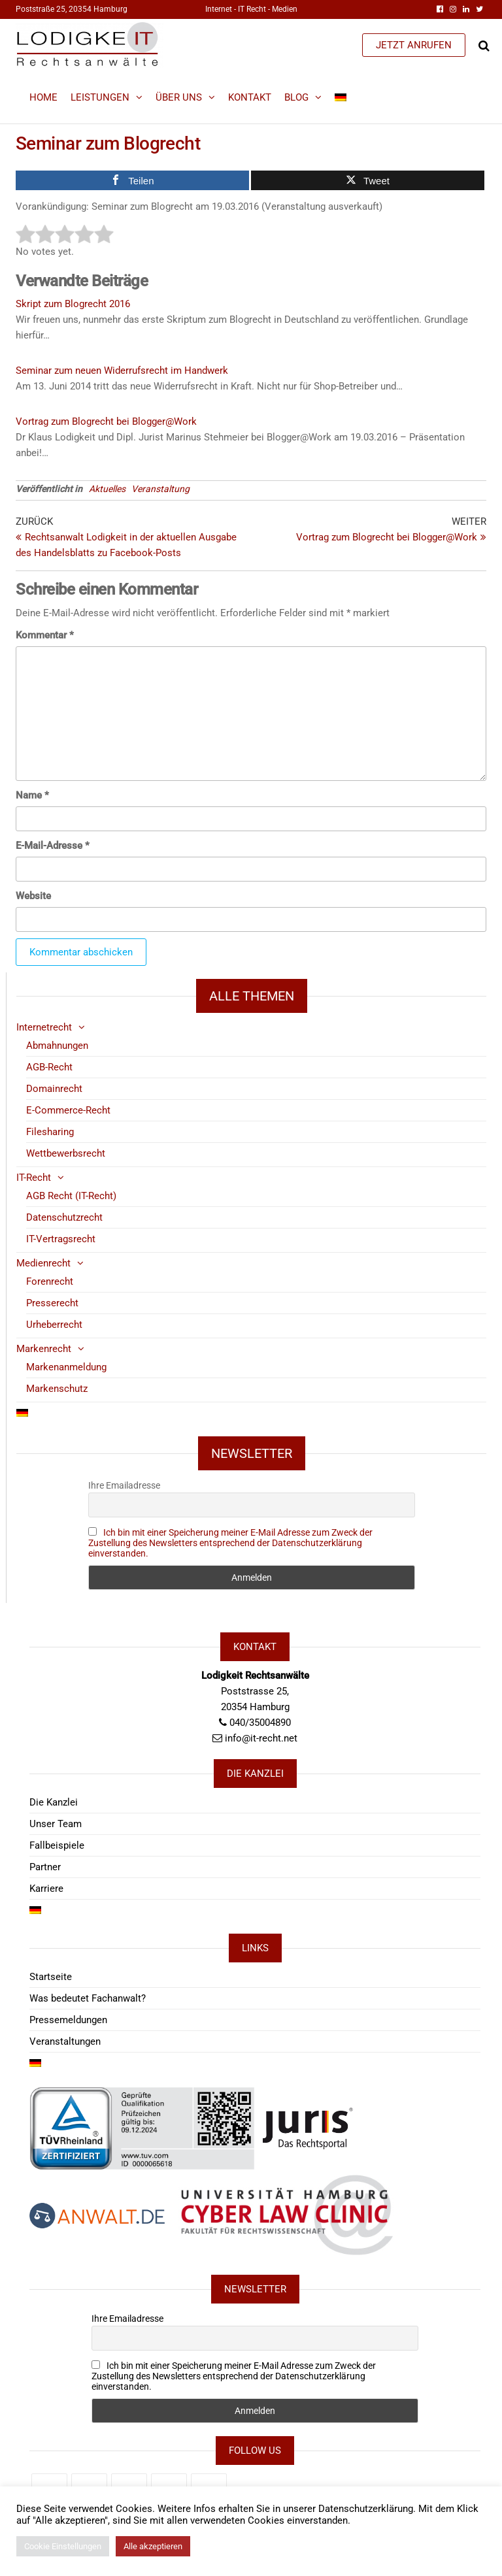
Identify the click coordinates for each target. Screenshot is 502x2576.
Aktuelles (107, 489)
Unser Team (55, 1824)
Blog (296, 97)
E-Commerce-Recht (68, 1110)
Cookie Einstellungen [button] (62, 2546)
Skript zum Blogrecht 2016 (73, 304)
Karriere (46, 1888)
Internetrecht (44, 1027)
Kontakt (249, 97)
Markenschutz (57, 1389)
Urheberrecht (54, 1324)
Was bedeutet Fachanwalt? (87, 1998)
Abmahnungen (57, 1045)
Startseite (50, 1977)
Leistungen (100, 97)
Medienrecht (43, 1263)
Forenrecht (49, 1281)
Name (32, 795)
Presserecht (52, 1303)
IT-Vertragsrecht (60, 1239)
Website (33, 896)
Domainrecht (54, 1089)
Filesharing (50, 1132)
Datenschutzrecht (64, 1217)
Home (43, 97)
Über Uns (179, 97)
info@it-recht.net (261, 1738)
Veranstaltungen (65, 2041)
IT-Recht (33, 1177)
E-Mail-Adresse (53, 845)
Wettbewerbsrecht (65, 1153)
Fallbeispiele (56, 1845)
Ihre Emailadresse (124, 1485)
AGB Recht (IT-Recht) (71, 1196)
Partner (45, 1867)
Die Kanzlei (53, 1802)
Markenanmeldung (66, 1367)
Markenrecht (43, 1349)
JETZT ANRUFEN (414, 45)
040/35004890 (260, 1722)
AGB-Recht (49, 1067)
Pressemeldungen (68, 2020)
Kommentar (45, 635)
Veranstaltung (160, 489)
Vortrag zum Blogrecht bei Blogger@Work (106, 421)
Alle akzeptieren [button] (153, 2546)
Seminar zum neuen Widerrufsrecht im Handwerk (122, 370)
